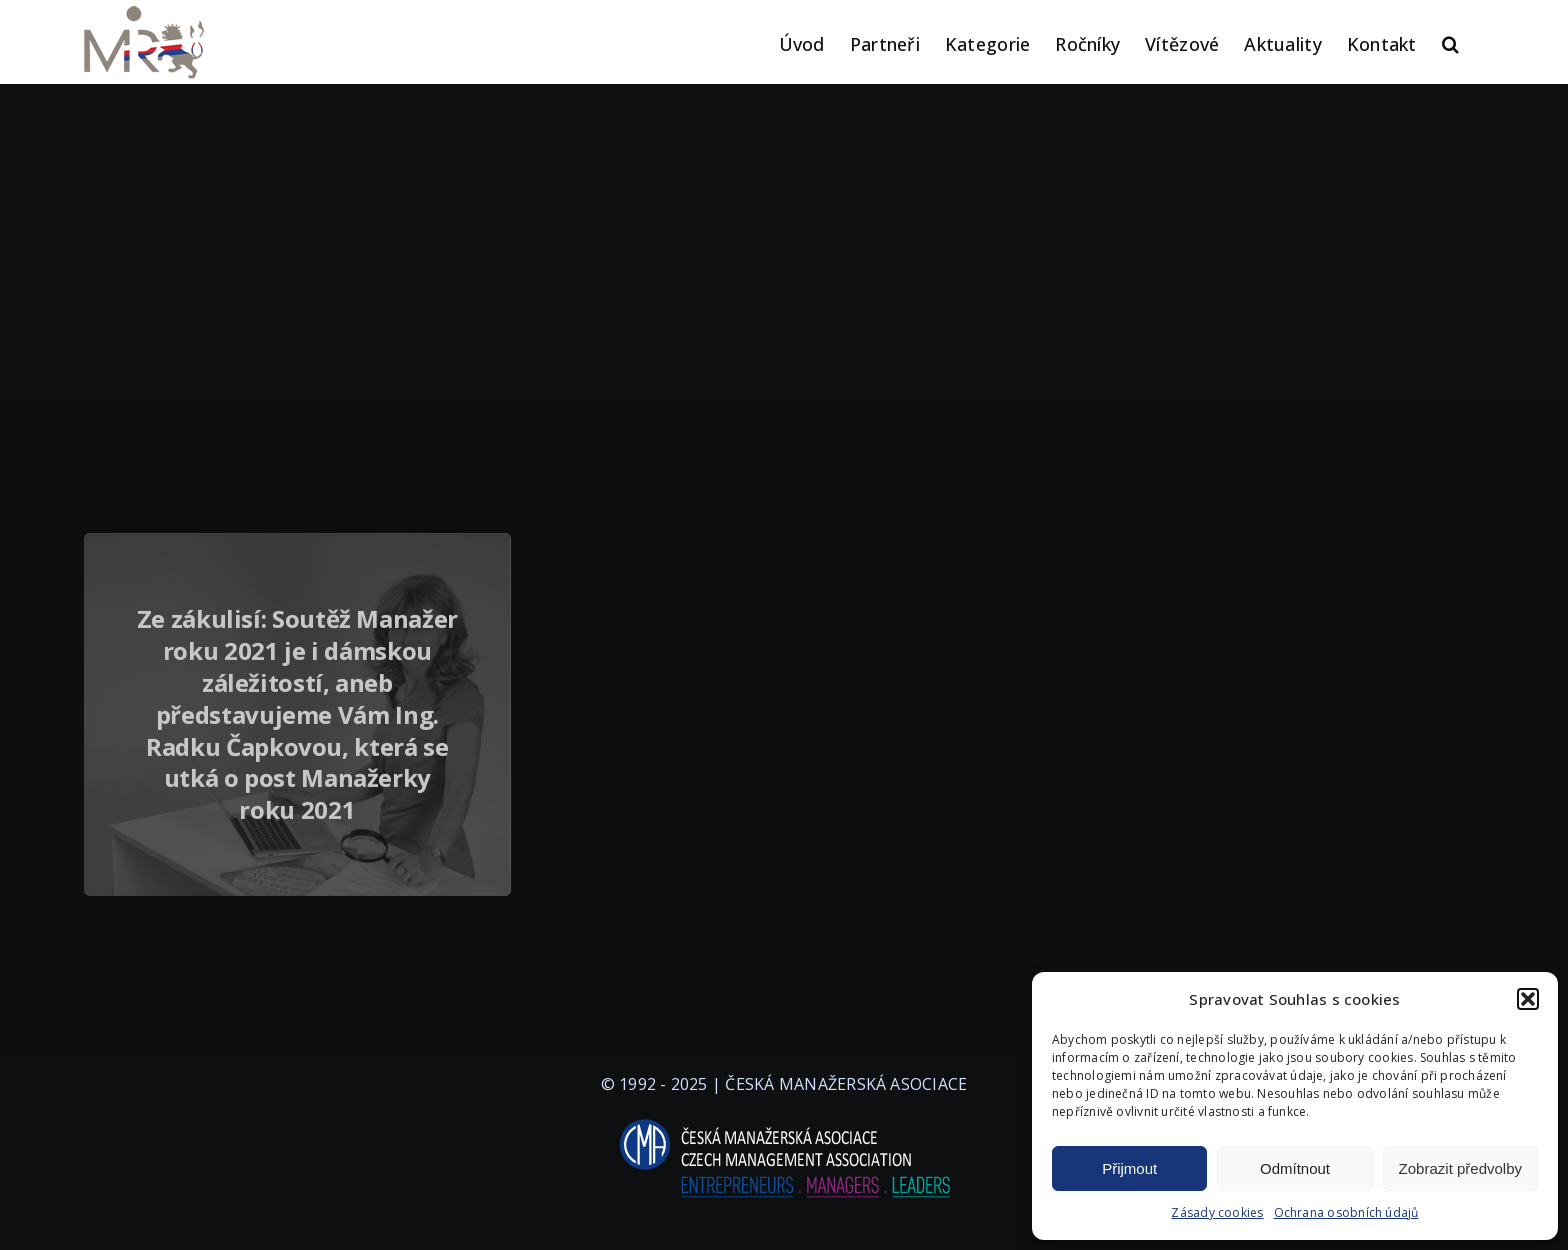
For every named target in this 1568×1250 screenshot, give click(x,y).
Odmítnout (1295, 1168)
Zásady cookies (1217, 1212)
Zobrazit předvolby (1460, 1168)
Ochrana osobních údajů (1346, 1212)
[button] (1528, 999)
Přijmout (1129, 1168)
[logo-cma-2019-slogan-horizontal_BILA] (784, 1120)
